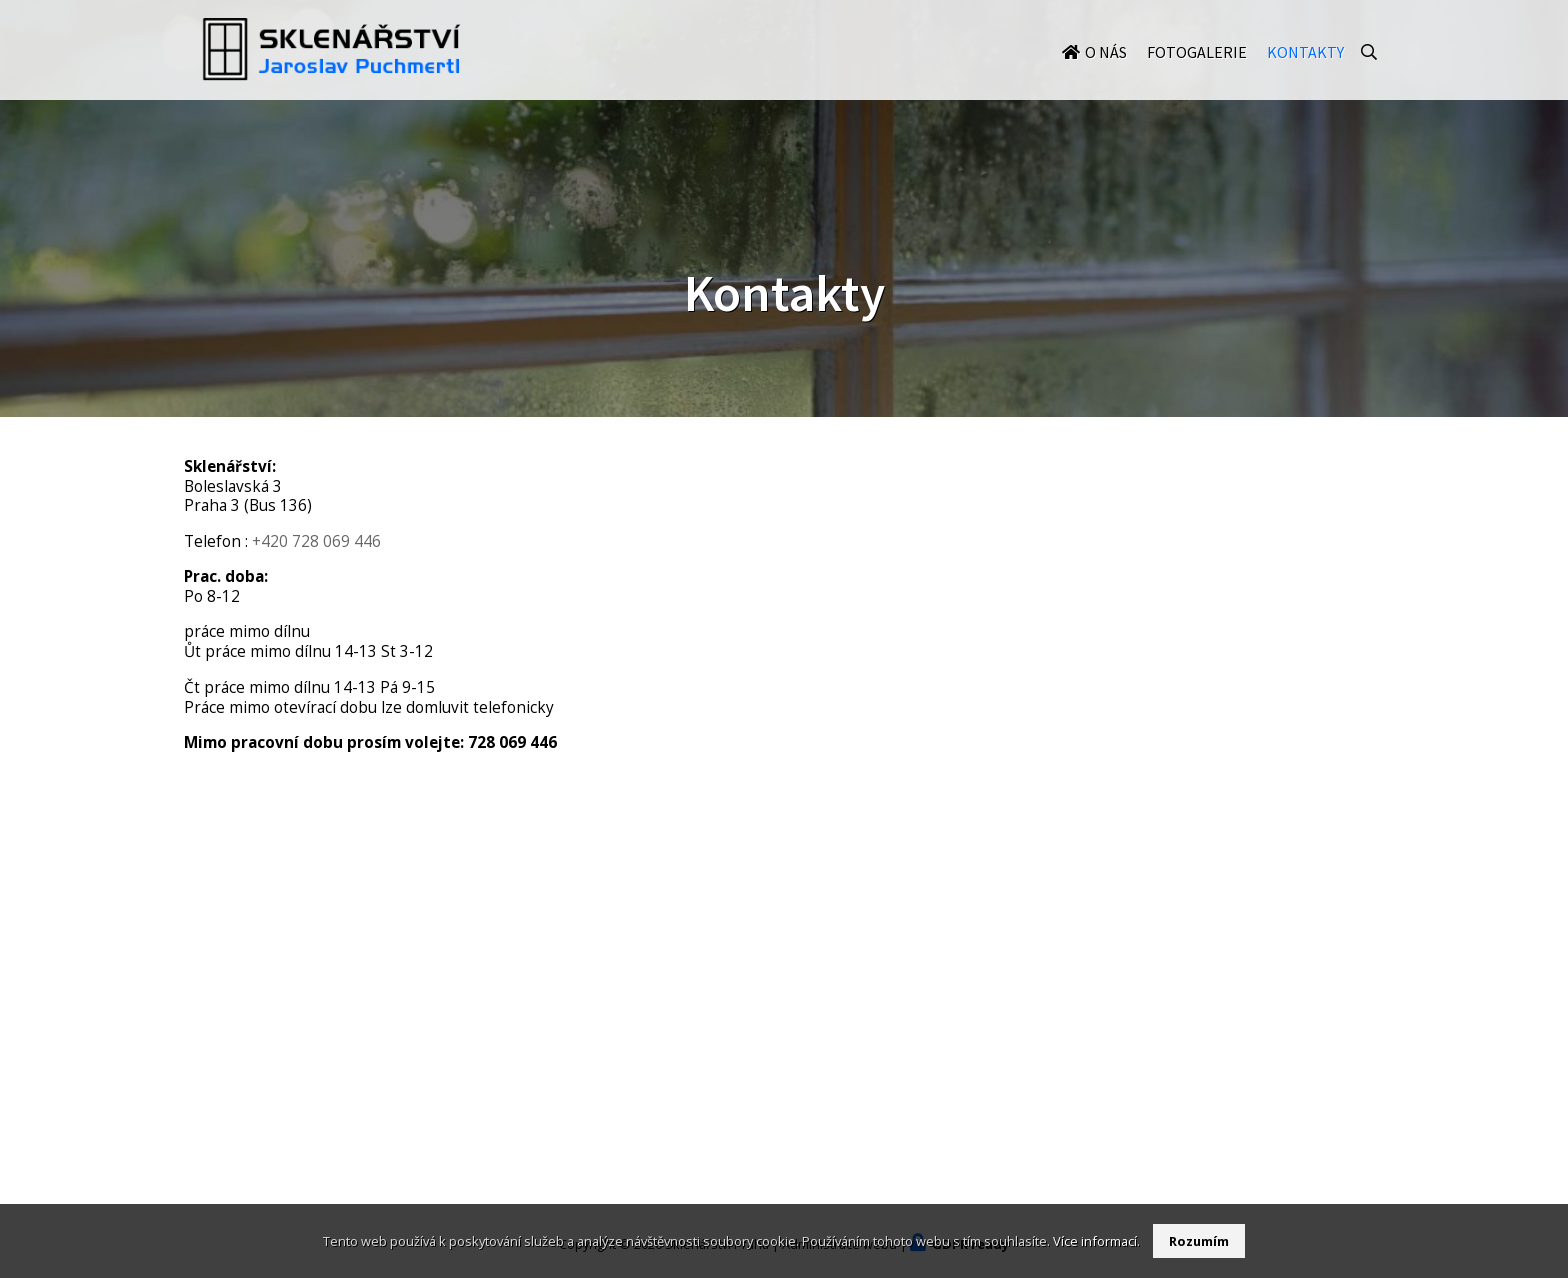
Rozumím (1199, 1241)
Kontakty (1305, 72)
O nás (1106, 72)
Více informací (1095, 1241)
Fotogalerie (1197, 72)
